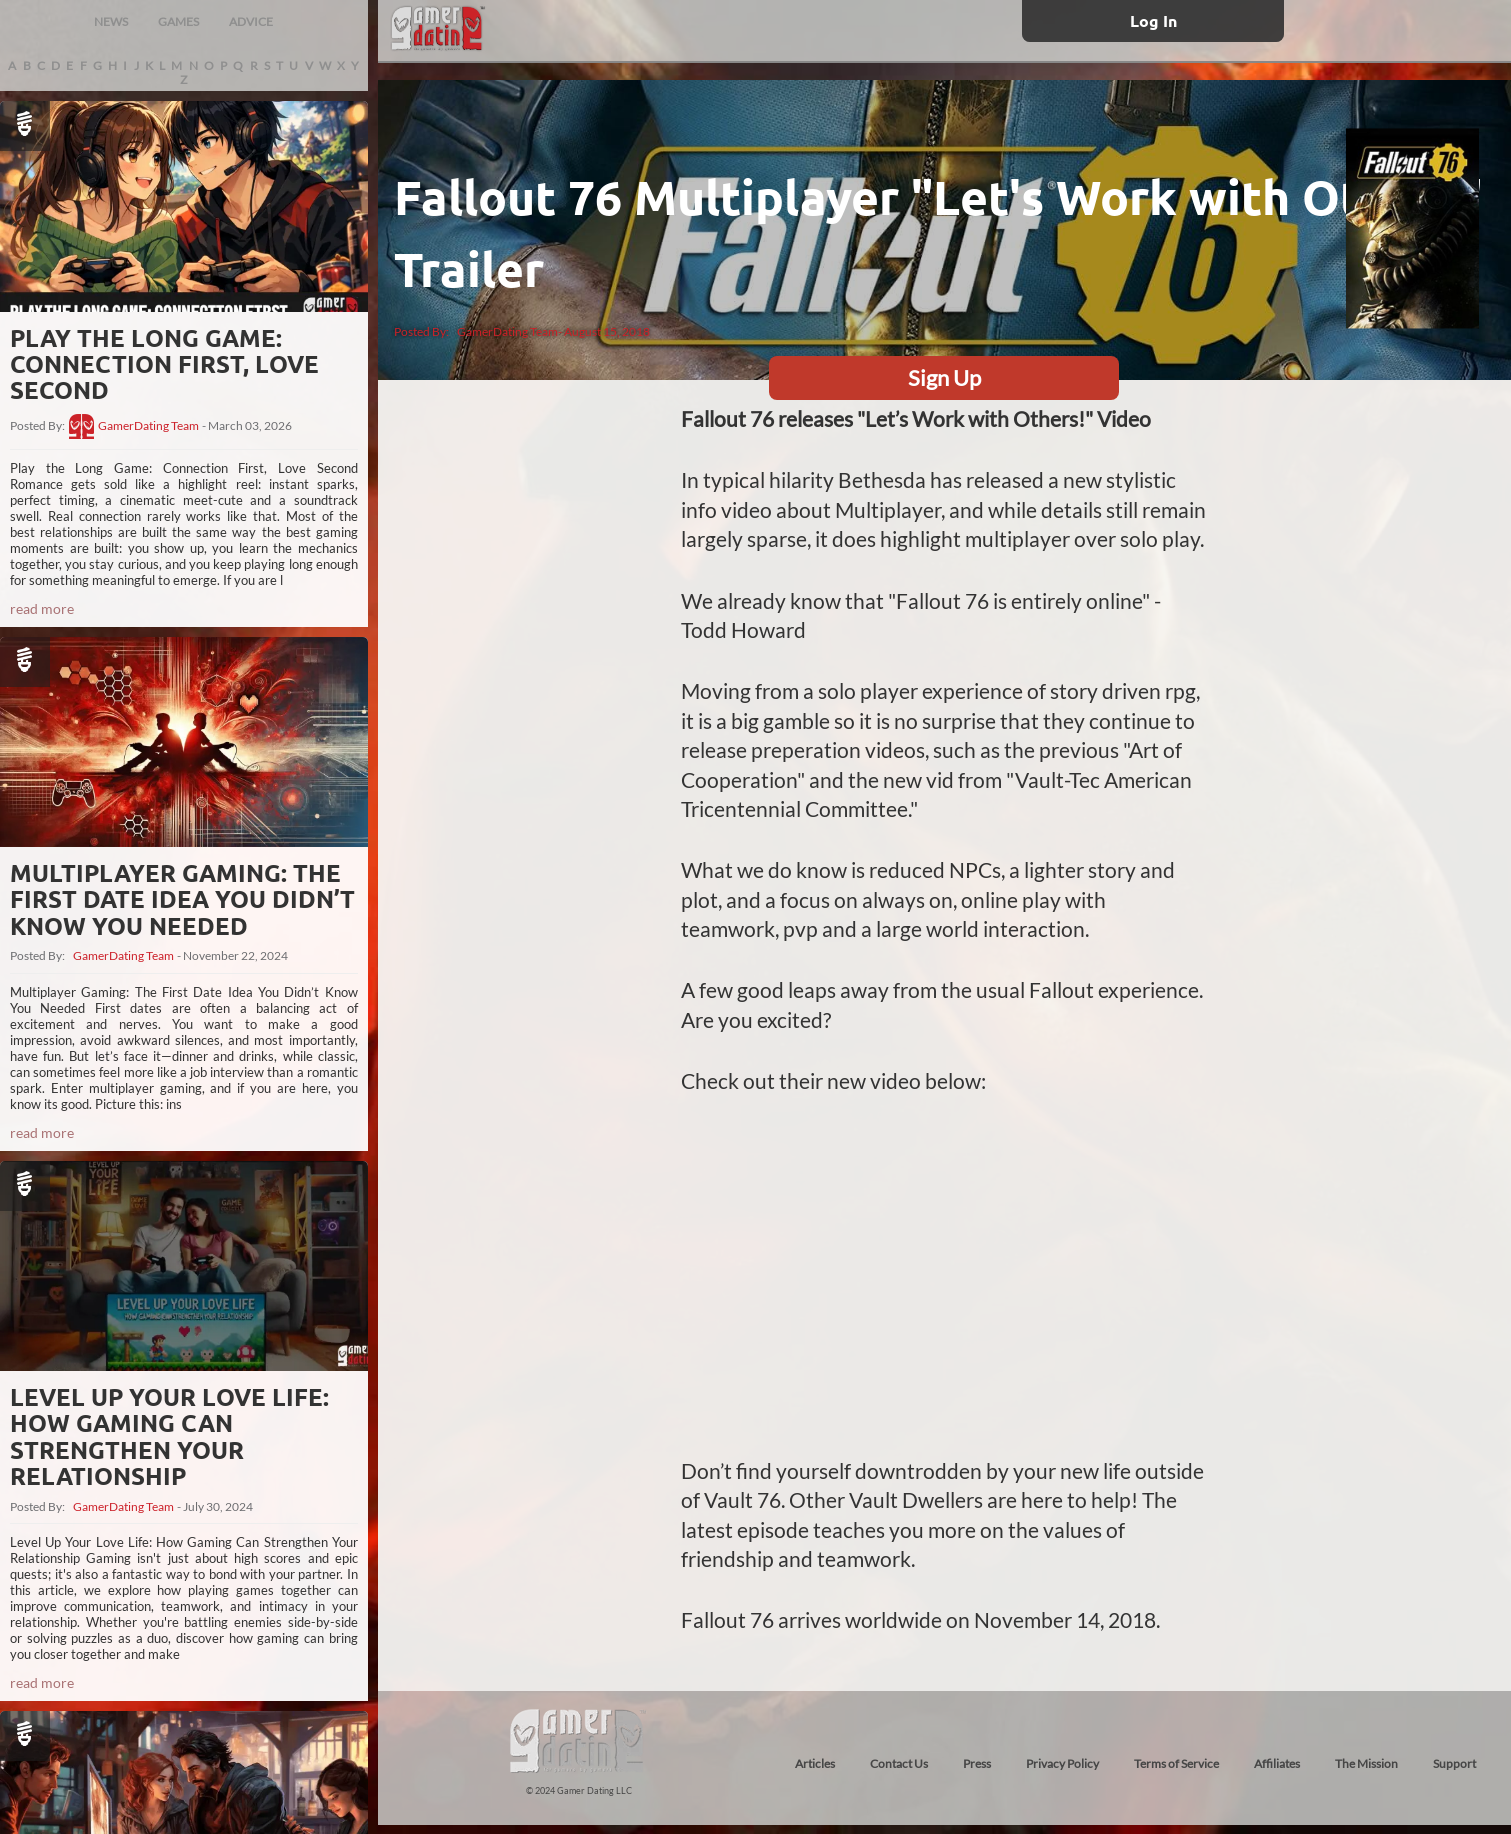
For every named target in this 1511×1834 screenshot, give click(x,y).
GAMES (178, 21)
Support (1454, 1763)
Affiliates (1277, 1763)
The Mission (1366, 1763)
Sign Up (944, 377)
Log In (1153, 20)
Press (977, 1763)
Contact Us (899, 1763)
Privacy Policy (1062, 1763)
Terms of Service (1176, 1763)
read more (42, 608)
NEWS (111, 21)
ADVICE (251, 21)
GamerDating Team (148, 426)
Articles (815, 1763)
